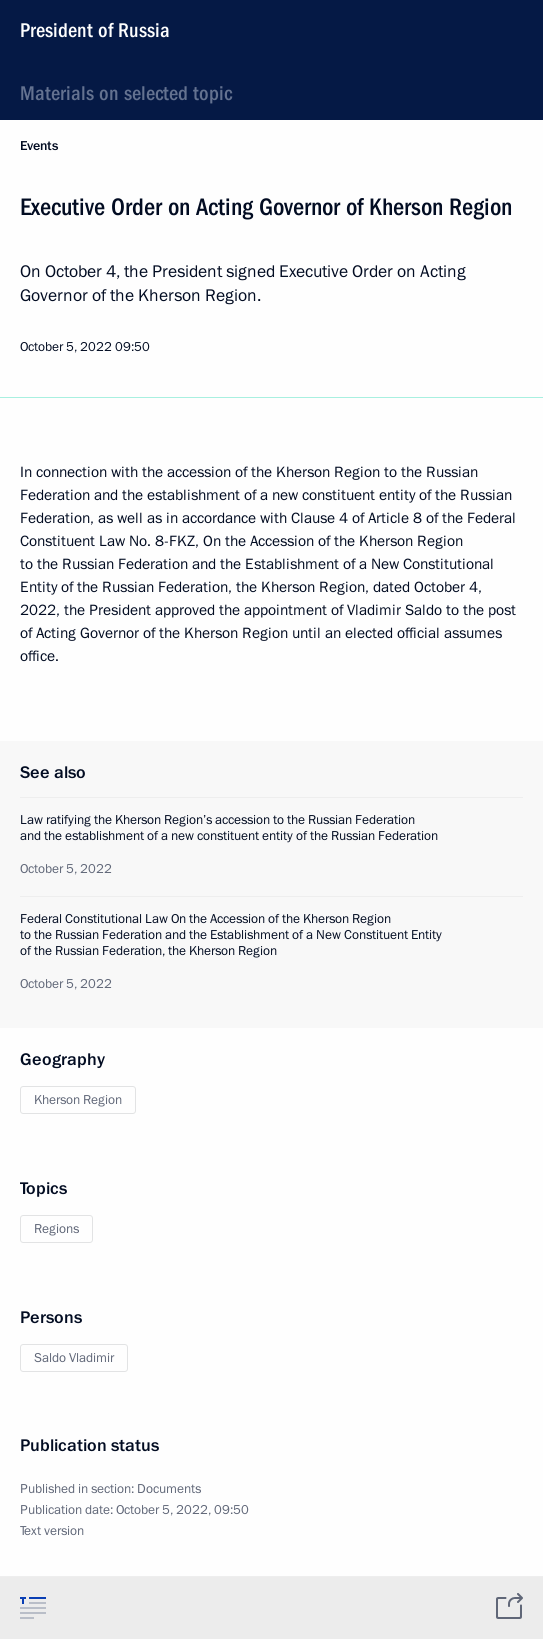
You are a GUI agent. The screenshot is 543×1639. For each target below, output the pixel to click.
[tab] (33, 1607)
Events (39, 146)
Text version (52, 1531)
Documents (169, 1489)
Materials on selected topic (126, 93)
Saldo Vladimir (74, 1358)
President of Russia (95, 30)
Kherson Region (78, 1100)
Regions (56, 1229)
